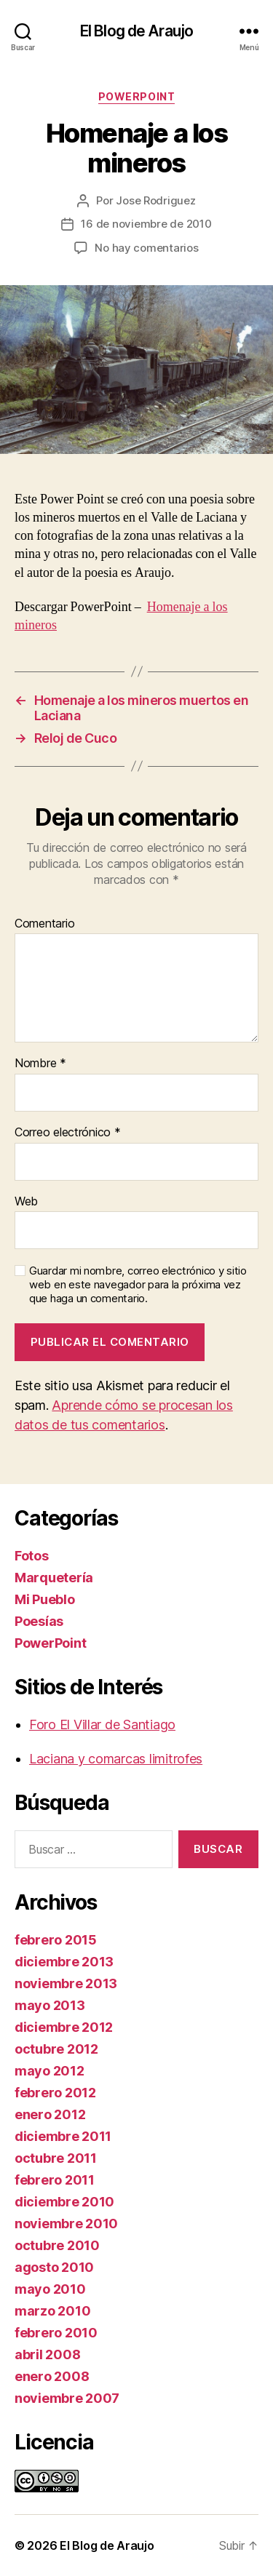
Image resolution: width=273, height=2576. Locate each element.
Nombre (40, 1063)
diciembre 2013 (64, 1961)
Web (26, 1201)
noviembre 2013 (66, 1983)
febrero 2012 (55, 2092)
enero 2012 (50, 2114)
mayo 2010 (50, 2289)
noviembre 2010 (66, 2223)
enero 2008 (52, 2376)
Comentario (44, 923)
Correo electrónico (68, 1132)
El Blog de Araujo (136, 31)
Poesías (39, 1621)
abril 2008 (47, 2354)
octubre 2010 (57, 2245)
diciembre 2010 (64, 2201)
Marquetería (54, 1577)
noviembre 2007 (67, 2398)
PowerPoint (136, 96)
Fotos (32, 1555)
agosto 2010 (54, 2267)
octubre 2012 (56, 2049)
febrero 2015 (56, 1939)
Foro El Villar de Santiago (102, 1724)
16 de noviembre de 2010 (146, 224)
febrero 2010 (56, 2332)
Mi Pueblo (45, 1599)
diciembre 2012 (64, 2027)
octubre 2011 (56, 2158)
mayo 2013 (50, 2005)
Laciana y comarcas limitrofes (115, 1758)
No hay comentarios (146, 248)
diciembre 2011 (63, 2136)
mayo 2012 (49, 2070)
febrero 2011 (55, 2180)
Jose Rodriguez (155, 200)
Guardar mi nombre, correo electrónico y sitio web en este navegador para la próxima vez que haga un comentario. (138, 1284)
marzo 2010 (52, 2310)
